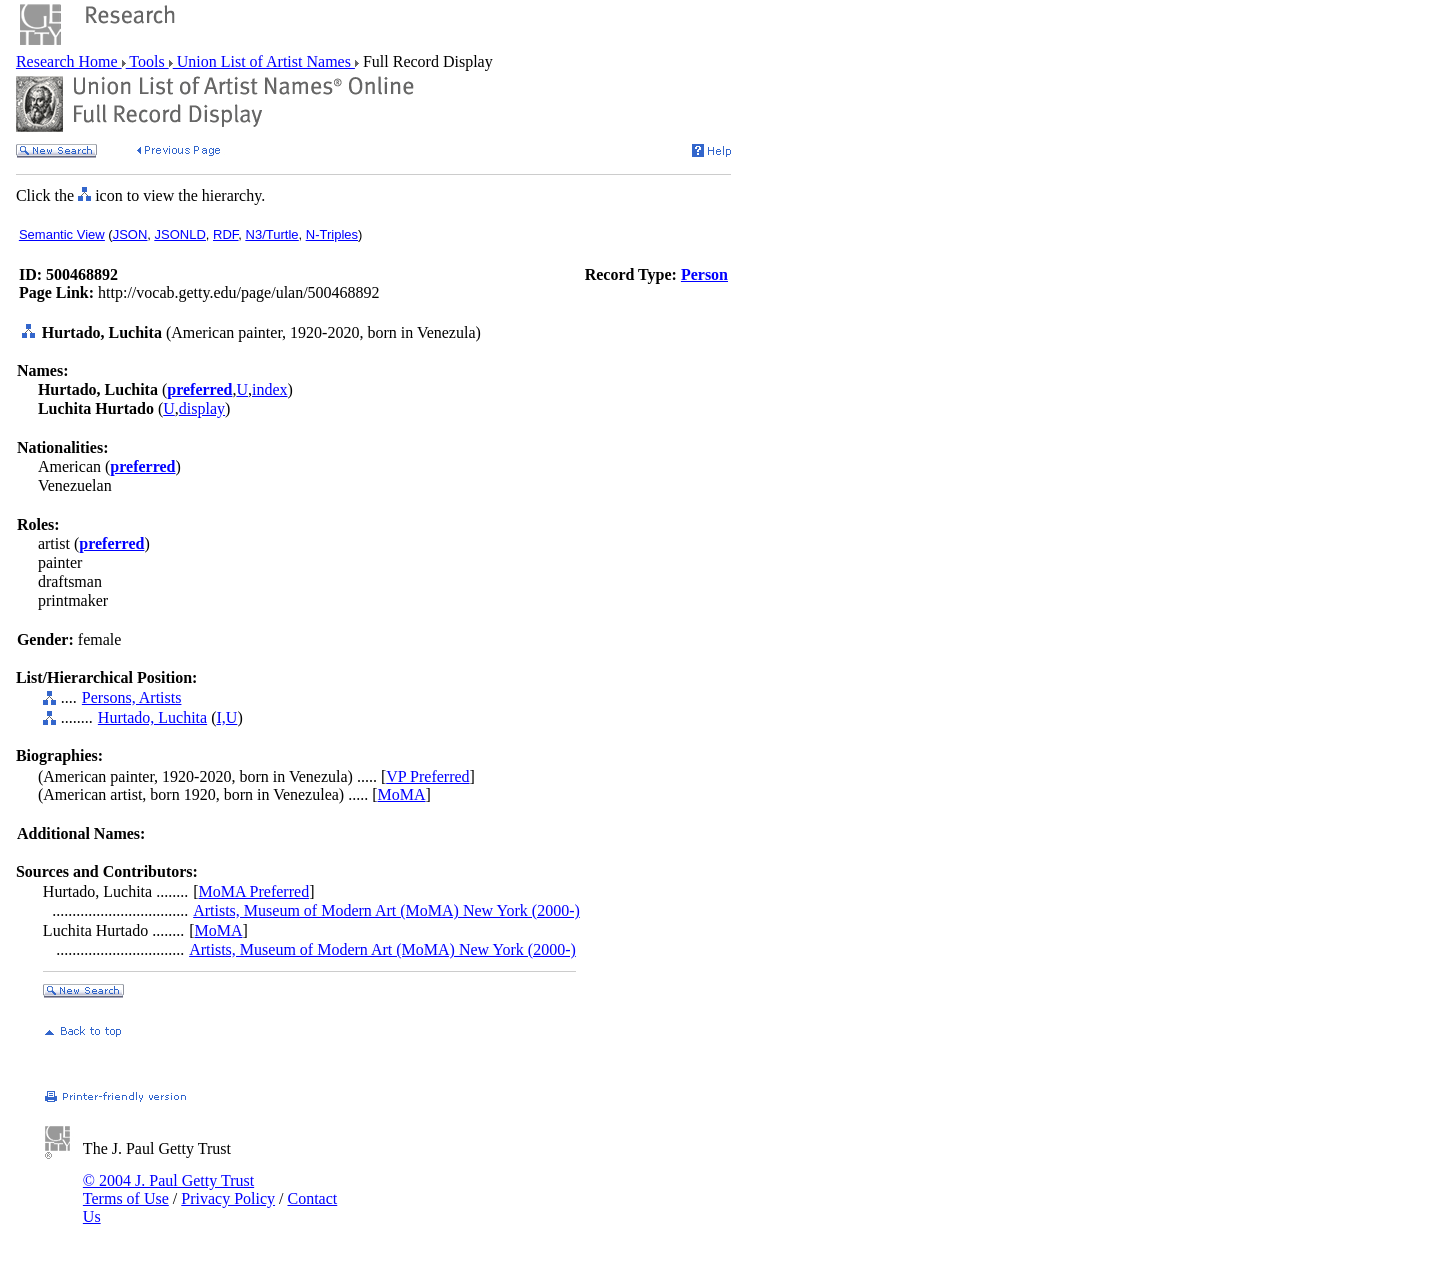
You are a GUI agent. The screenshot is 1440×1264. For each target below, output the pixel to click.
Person (704, 274)
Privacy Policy (228, 1198)
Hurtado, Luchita (152, 717)
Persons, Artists (132, 697)
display (202, 408)
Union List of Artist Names (264, 61)
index (270, 389)
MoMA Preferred (253, 891)
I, (220, 717)
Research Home (69, 61)
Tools (147, 61)
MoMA (402, 794)
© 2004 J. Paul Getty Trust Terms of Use (168, 1189)
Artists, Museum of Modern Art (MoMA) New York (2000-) (386, 910)
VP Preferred (427, 776)
